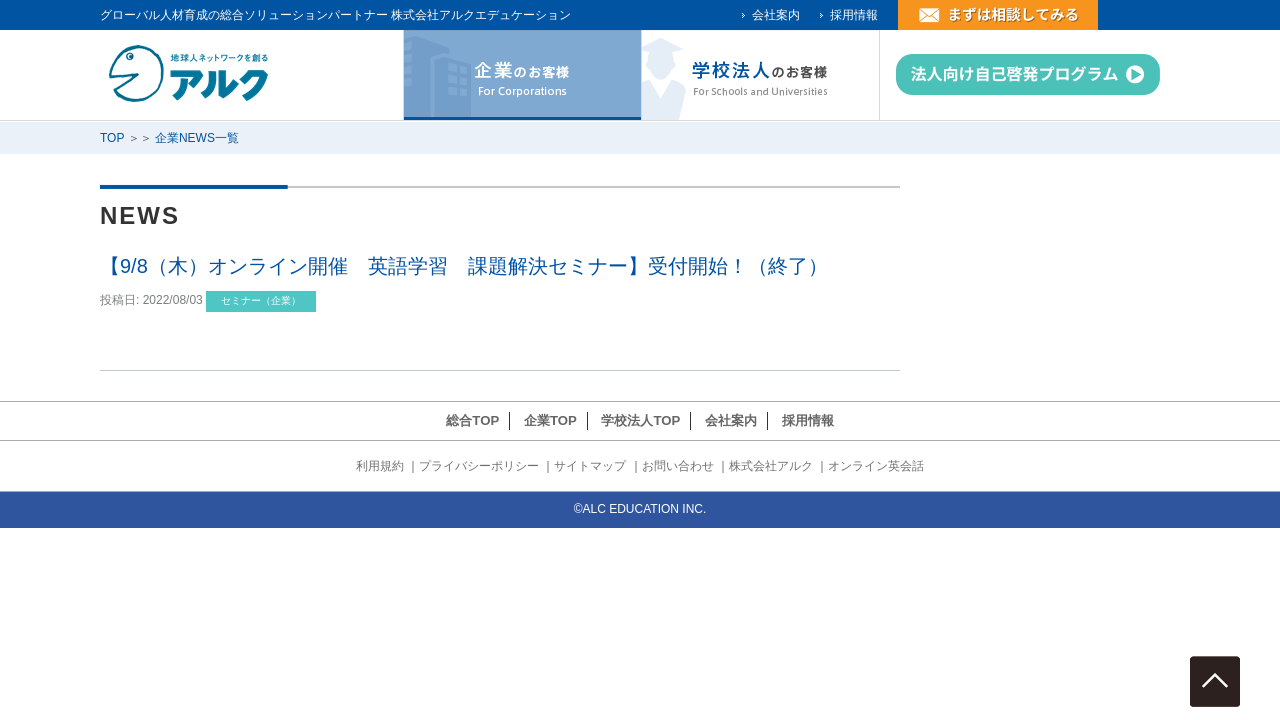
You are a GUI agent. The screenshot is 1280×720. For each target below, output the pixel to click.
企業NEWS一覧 (197, 138)
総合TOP (472, 420)
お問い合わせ (678, 466)
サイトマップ (590, 466)
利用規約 (380, 466)
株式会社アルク (771, 466)
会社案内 (776, 15)
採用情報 (854, 15)
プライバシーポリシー (479, 466)
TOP (112, 138)
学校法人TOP (640, 420)
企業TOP (550, 420)
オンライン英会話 (876, 466)
